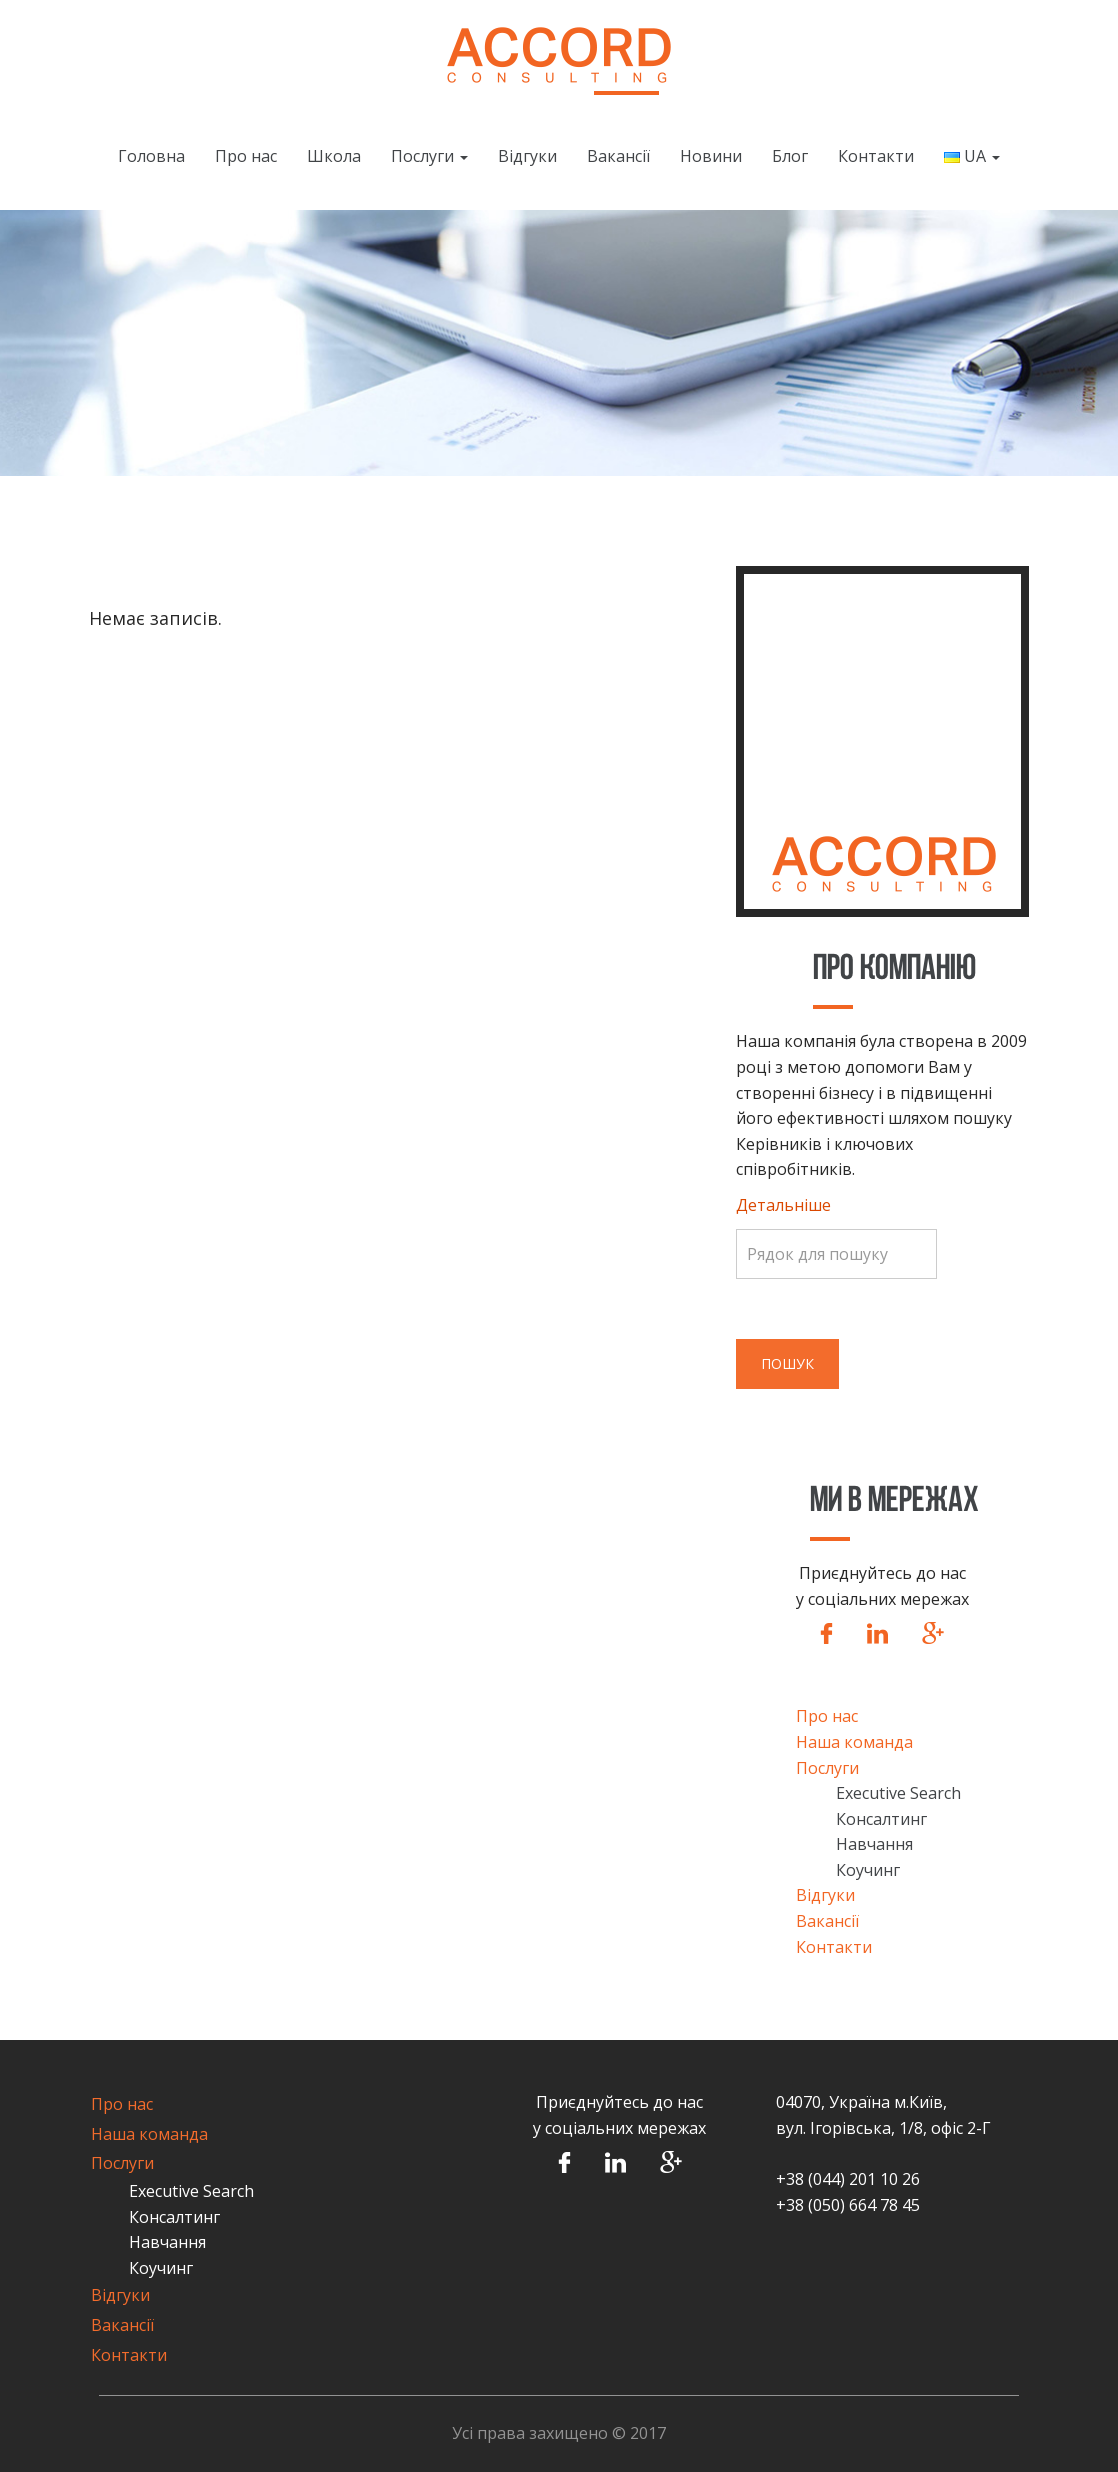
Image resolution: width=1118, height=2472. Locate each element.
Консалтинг (881, 1819)
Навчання (874, 1844)
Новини (711, 156)
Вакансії (618, 156)
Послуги (429, 156)
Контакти (876, 156)
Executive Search (898, 1793)
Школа (334, 156)
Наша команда (854, 1742)
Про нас (246, 156)
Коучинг (868, 1870)
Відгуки (527, 156)
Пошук (787, 1363)
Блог (790, 156)
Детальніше (783, 1205)
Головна (151, 156)
